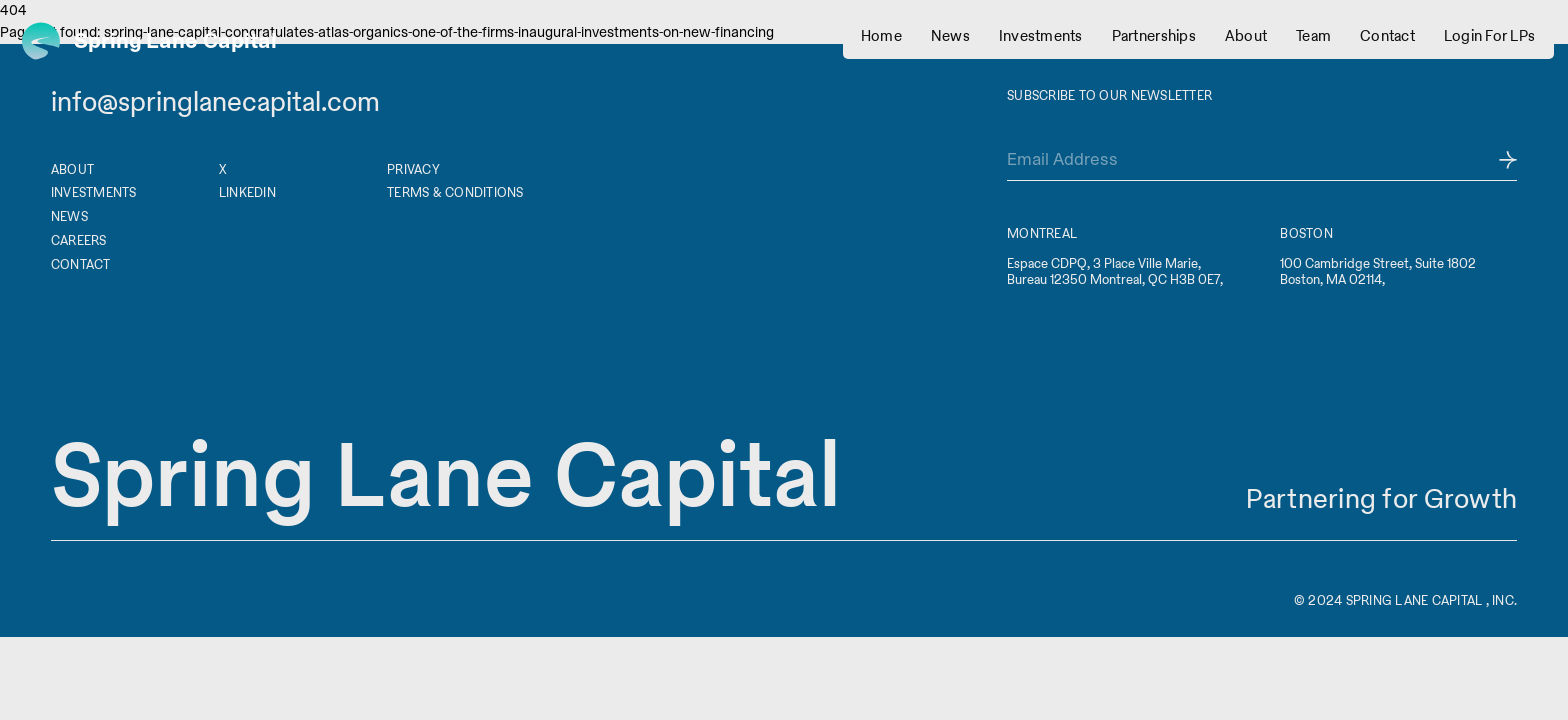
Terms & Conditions (455, 192)
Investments (94, 192)
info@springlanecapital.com (215, 102)
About (72, 169)
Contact (81, 264)
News (69, 216)
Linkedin (247, 192)
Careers (79, 240)
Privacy (413, 169)
